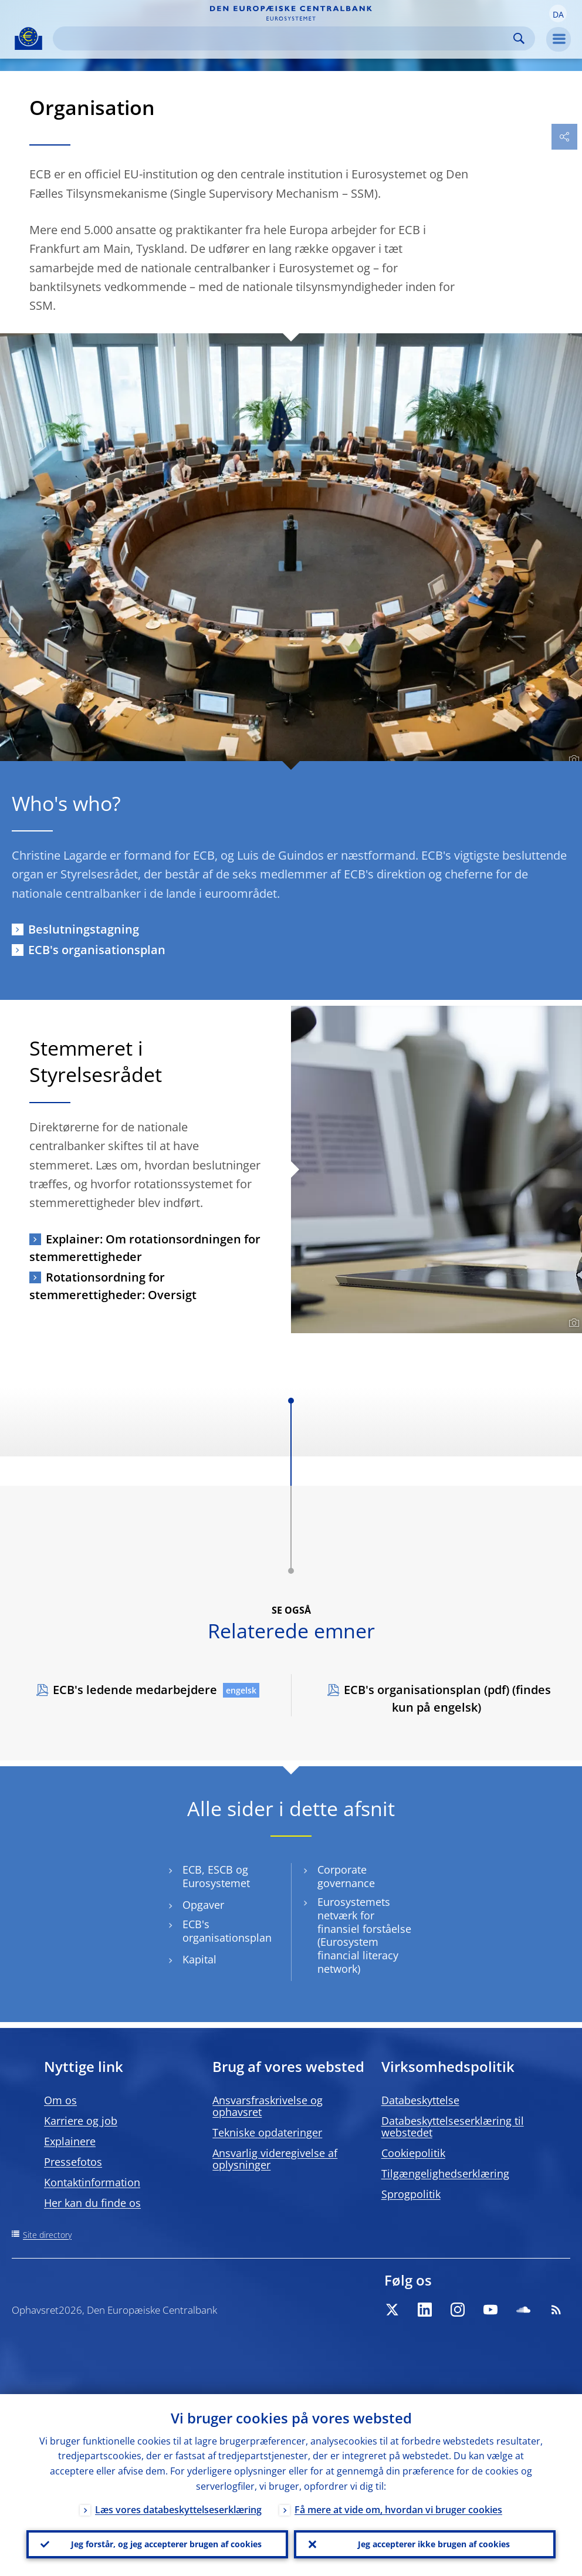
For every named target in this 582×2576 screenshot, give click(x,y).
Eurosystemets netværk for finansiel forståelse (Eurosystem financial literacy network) (364, 1935)
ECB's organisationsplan (96, 950)
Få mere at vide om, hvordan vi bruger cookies (398, 2509)
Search (519, 38)
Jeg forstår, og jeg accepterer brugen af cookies (166, 2544)
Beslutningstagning (83, 929)
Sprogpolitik (411, 2194)
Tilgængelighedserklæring (445, 2173)
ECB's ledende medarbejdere (135, 1690)
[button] (558, 13)
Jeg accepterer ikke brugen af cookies (434, 2544)
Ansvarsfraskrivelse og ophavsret (267, 2106)
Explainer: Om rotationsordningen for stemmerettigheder (144, 1248)
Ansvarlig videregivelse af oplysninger (274, 2159)
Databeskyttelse (420, 2100)
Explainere (70, 2141)
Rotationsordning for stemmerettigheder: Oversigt (113, 1286)
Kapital (199, 1959)
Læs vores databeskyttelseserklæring (178, 2509)
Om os (60, 2100)
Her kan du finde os (92, 2203)
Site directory (47, 2234)
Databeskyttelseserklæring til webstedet (452, 2126)
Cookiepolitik (413, 2153)
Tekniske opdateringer (267, 2132)
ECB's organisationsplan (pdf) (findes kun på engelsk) (447, 1698)
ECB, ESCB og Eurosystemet (216, 1876)
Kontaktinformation (92, 2182)
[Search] (284, 38)
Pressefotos (73, 2162)
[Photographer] (572, 760)
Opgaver (203, 1905)
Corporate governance (346, 1876)
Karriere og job (80, 2121)
